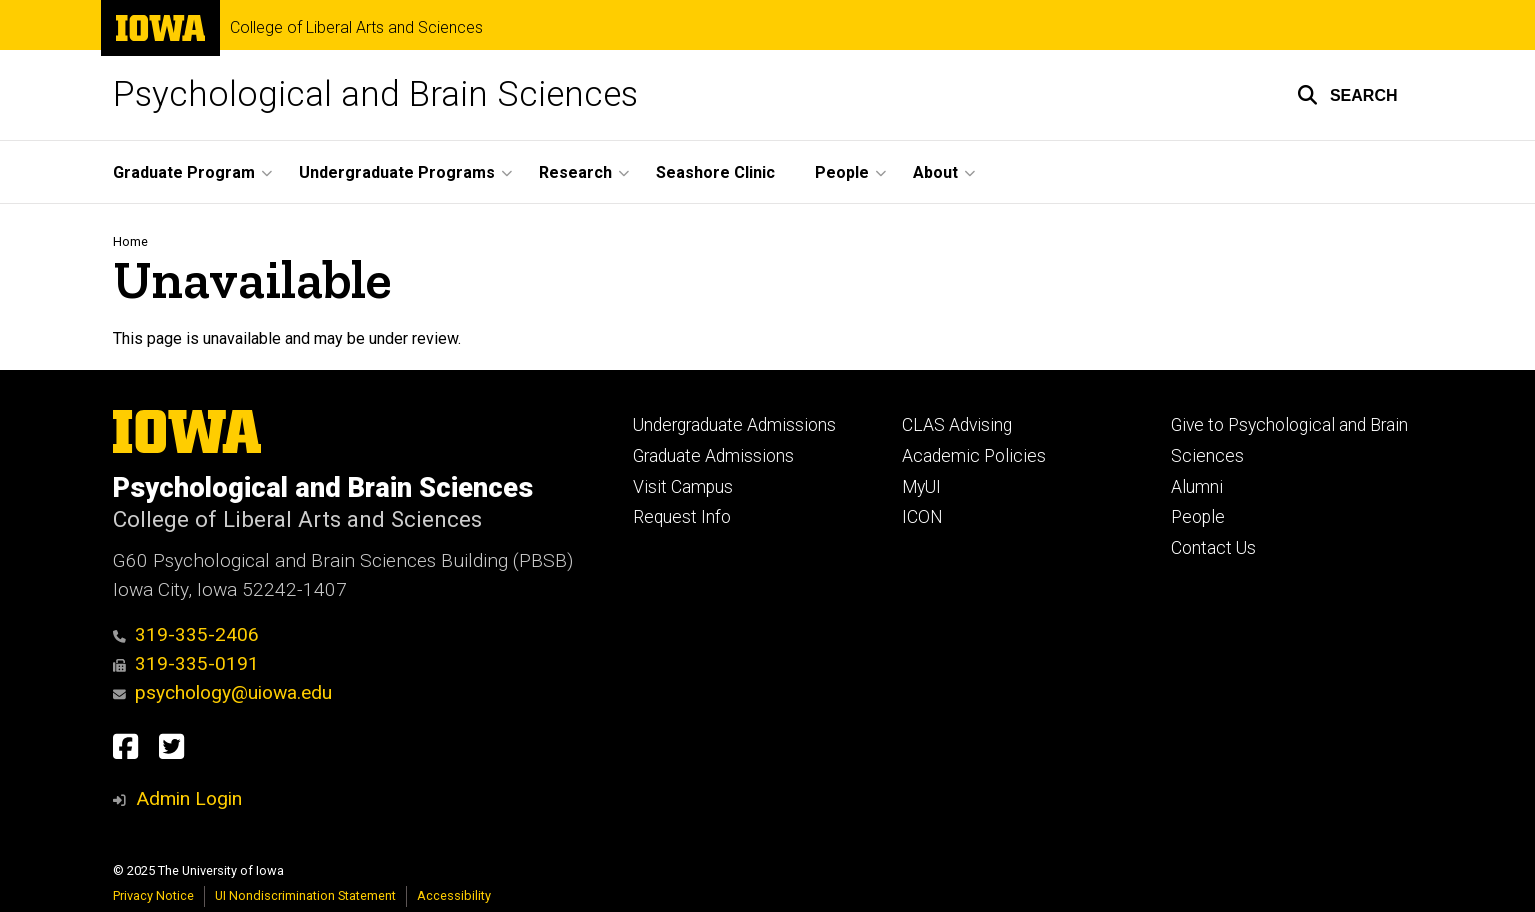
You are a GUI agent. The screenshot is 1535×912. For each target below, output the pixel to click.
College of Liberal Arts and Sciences (356, 28)
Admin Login (189, 798)
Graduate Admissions (713, 456)
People (1198, 517)
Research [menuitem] (575, 172)
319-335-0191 (186, 663)
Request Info (682, 517)
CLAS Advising (957, 425)
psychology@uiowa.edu (223, 692)
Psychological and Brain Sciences (375, 94)
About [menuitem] (935, 172)
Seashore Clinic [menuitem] (715, 172)
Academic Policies (974, 456)
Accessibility (454, 895)
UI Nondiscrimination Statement (305, 895)
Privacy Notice (153, 895)
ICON (922, 517)
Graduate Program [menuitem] (184, 172)
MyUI (921, 487)
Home (130, 241)
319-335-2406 (186, 634)
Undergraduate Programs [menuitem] (397, 172)
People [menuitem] (842, 172)
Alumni (1197, 487)
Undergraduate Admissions (734, 425)
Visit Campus (683, 487)
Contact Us (1213, 548)
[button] (1347, 95)
